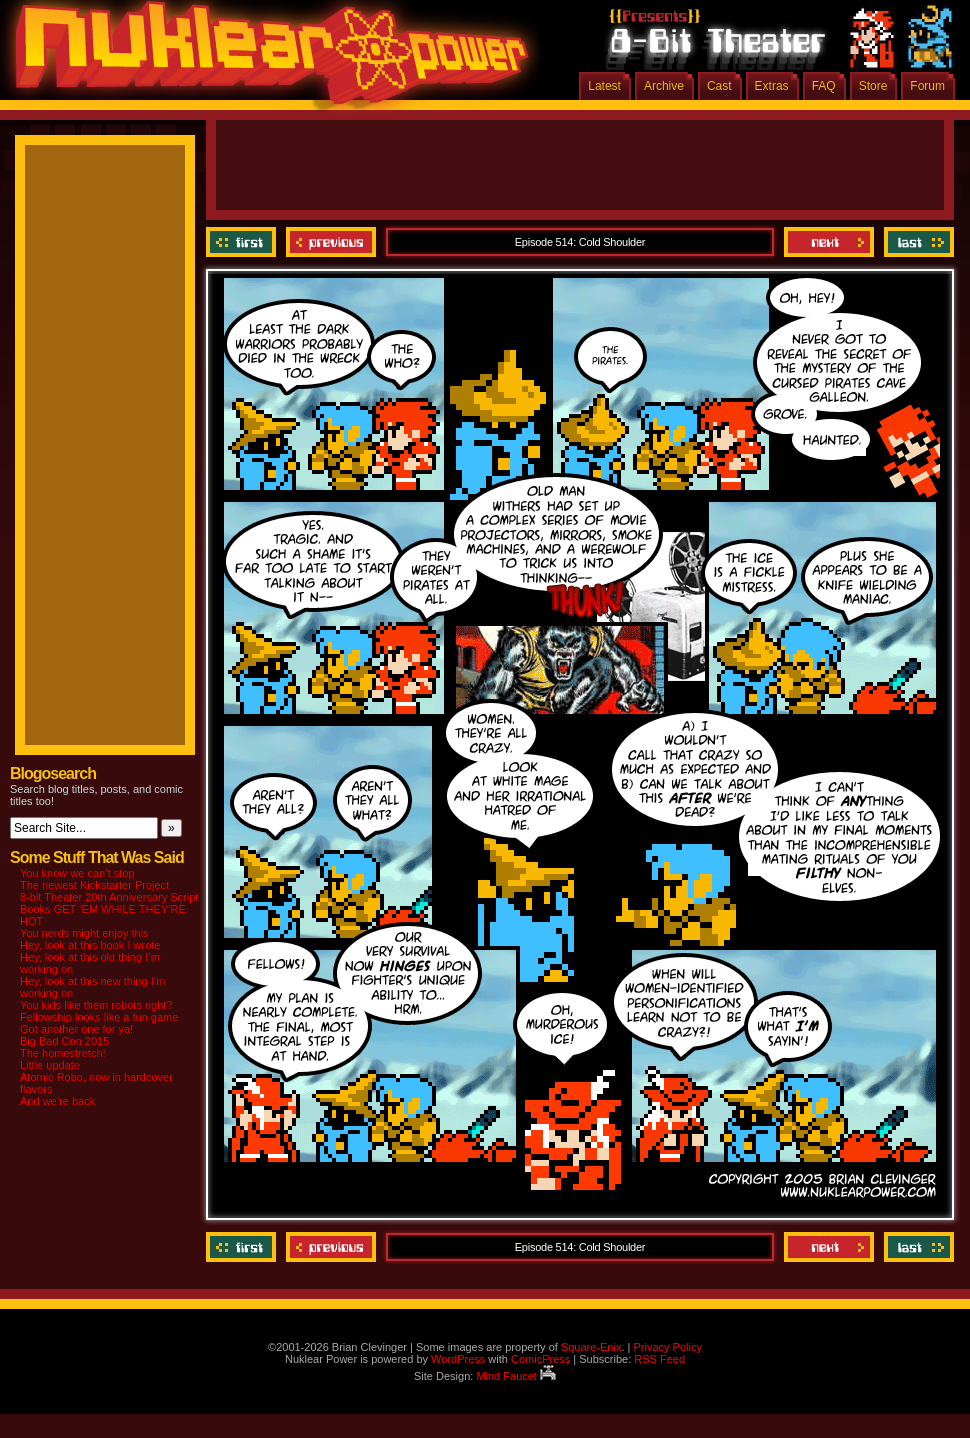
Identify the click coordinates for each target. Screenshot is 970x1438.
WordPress (458, 1359)
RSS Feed (659, 1359)
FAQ (824, 86)
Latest (604, 86)
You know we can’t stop (77, 873)
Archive (664, 86)
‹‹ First (243, 242)
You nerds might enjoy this (84, 933)
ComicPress (540, 1359)
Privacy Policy (667, 1347)
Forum (927, 86)
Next (829, 242)
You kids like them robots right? (96, 1005)
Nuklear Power (265, 60)
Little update (50, 1065)
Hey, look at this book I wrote (90, 945)
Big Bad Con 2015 (64, 1041)
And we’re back (57, 1101)
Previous (331, 242)
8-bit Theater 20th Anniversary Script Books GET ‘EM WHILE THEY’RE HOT (109, 909)
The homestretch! (63, 1053)
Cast (719, 86)
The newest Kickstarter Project (94, 885)
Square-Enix (591, 1347)
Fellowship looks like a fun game (99, 1017)
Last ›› (916, 242)
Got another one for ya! (76, 1029)
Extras (772, 86)
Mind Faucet (516, 1376)
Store (873, 86)
